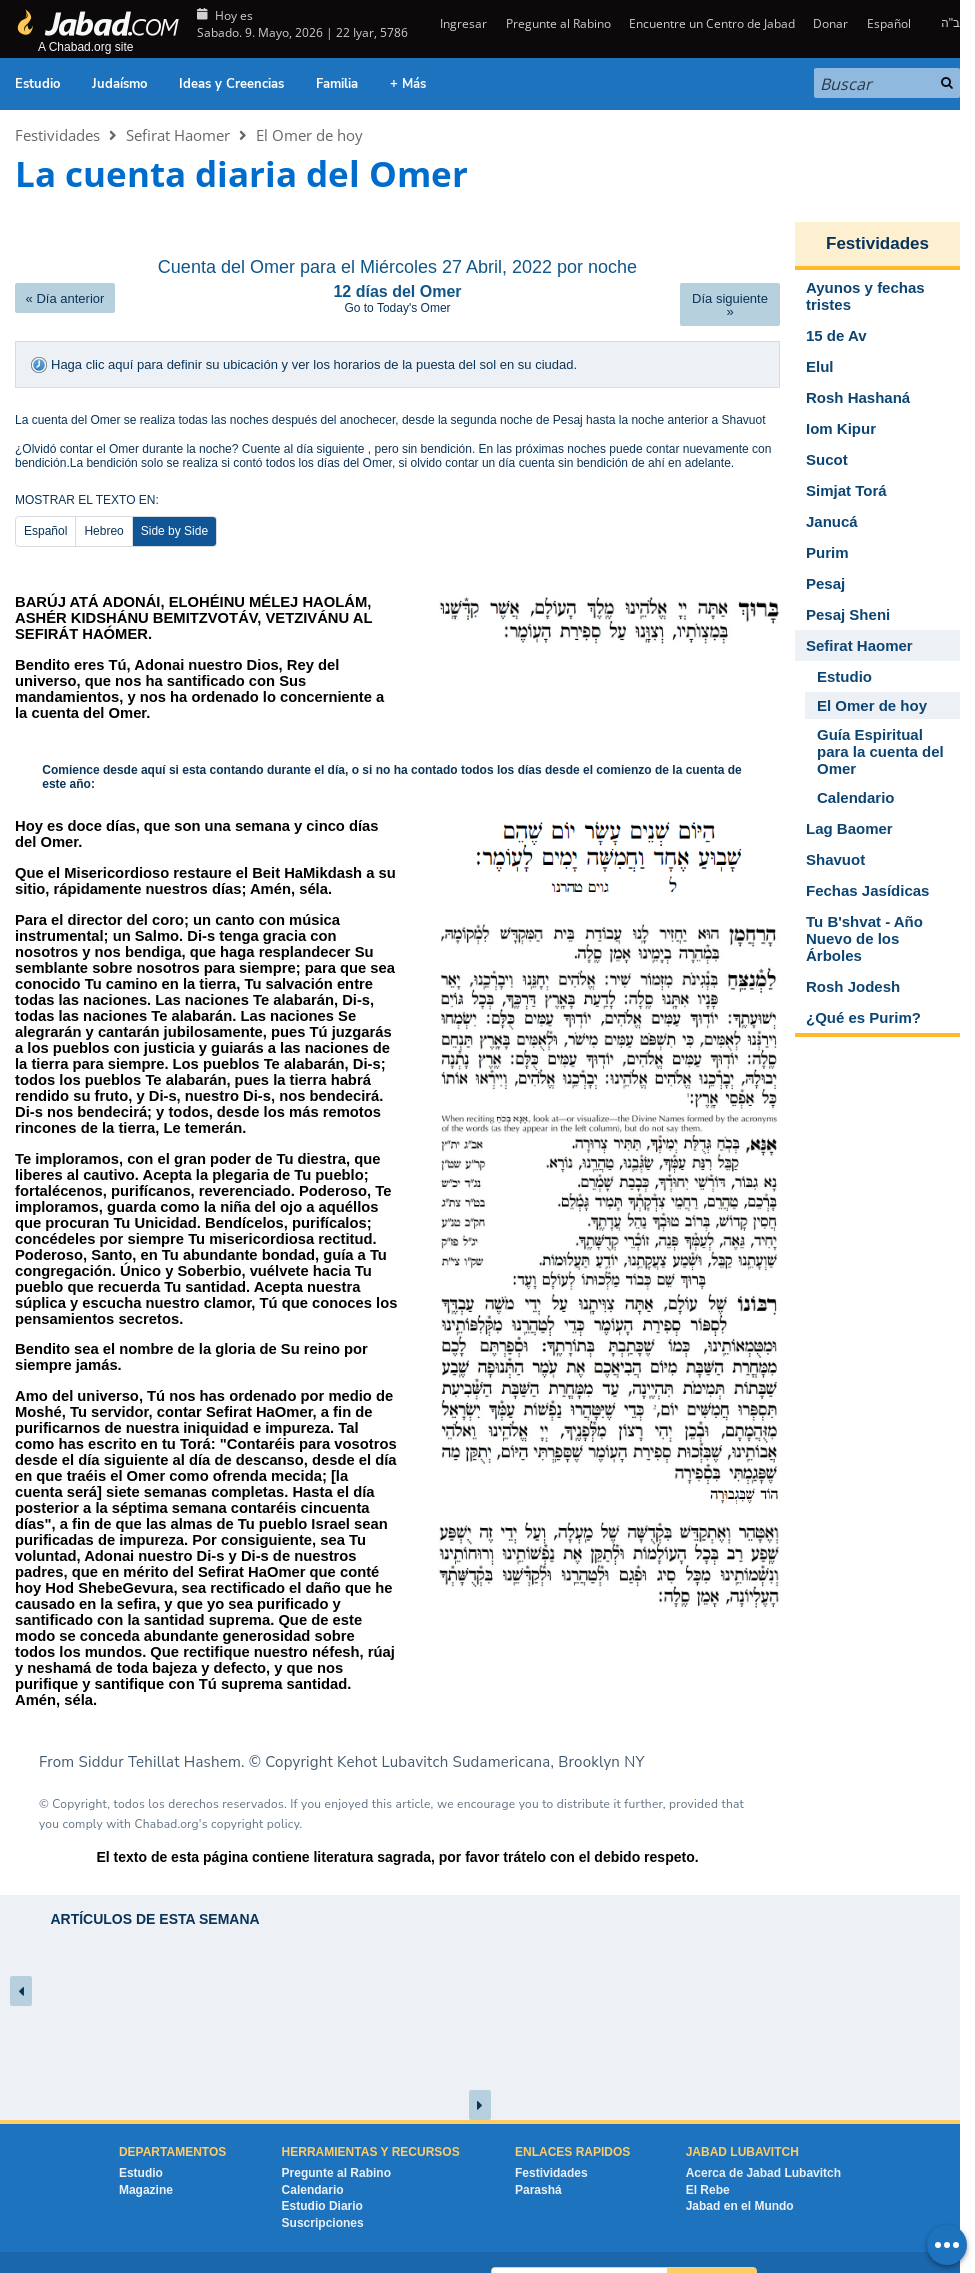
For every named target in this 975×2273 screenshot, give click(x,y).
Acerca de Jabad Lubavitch (763, 2140)
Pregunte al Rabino (558, 23)
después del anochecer (333, 420)
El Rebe (708, 2157)
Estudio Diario (322, 2174)
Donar (830, 23)
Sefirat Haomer (178, 135)
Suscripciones (323, 2191)
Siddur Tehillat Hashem (160, 1729)
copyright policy (255, 1791)
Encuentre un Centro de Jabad (712, 23)
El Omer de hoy (309, 135)
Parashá (538, 2157)
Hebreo (103, 531)
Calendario (313, 2157)
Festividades (57, 135)
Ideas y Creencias (231, 84)
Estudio (37, 84)
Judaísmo (119, 84)
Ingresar (462, 23)
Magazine (146, 2157)
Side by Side (174, 531)
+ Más (408, 84)
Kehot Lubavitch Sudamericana (443, 1729)
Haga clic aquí (94, 364)
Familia (337, 84)
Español (889, 23)
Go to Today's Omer (397, 308)
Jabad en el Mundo (740, 2174)
